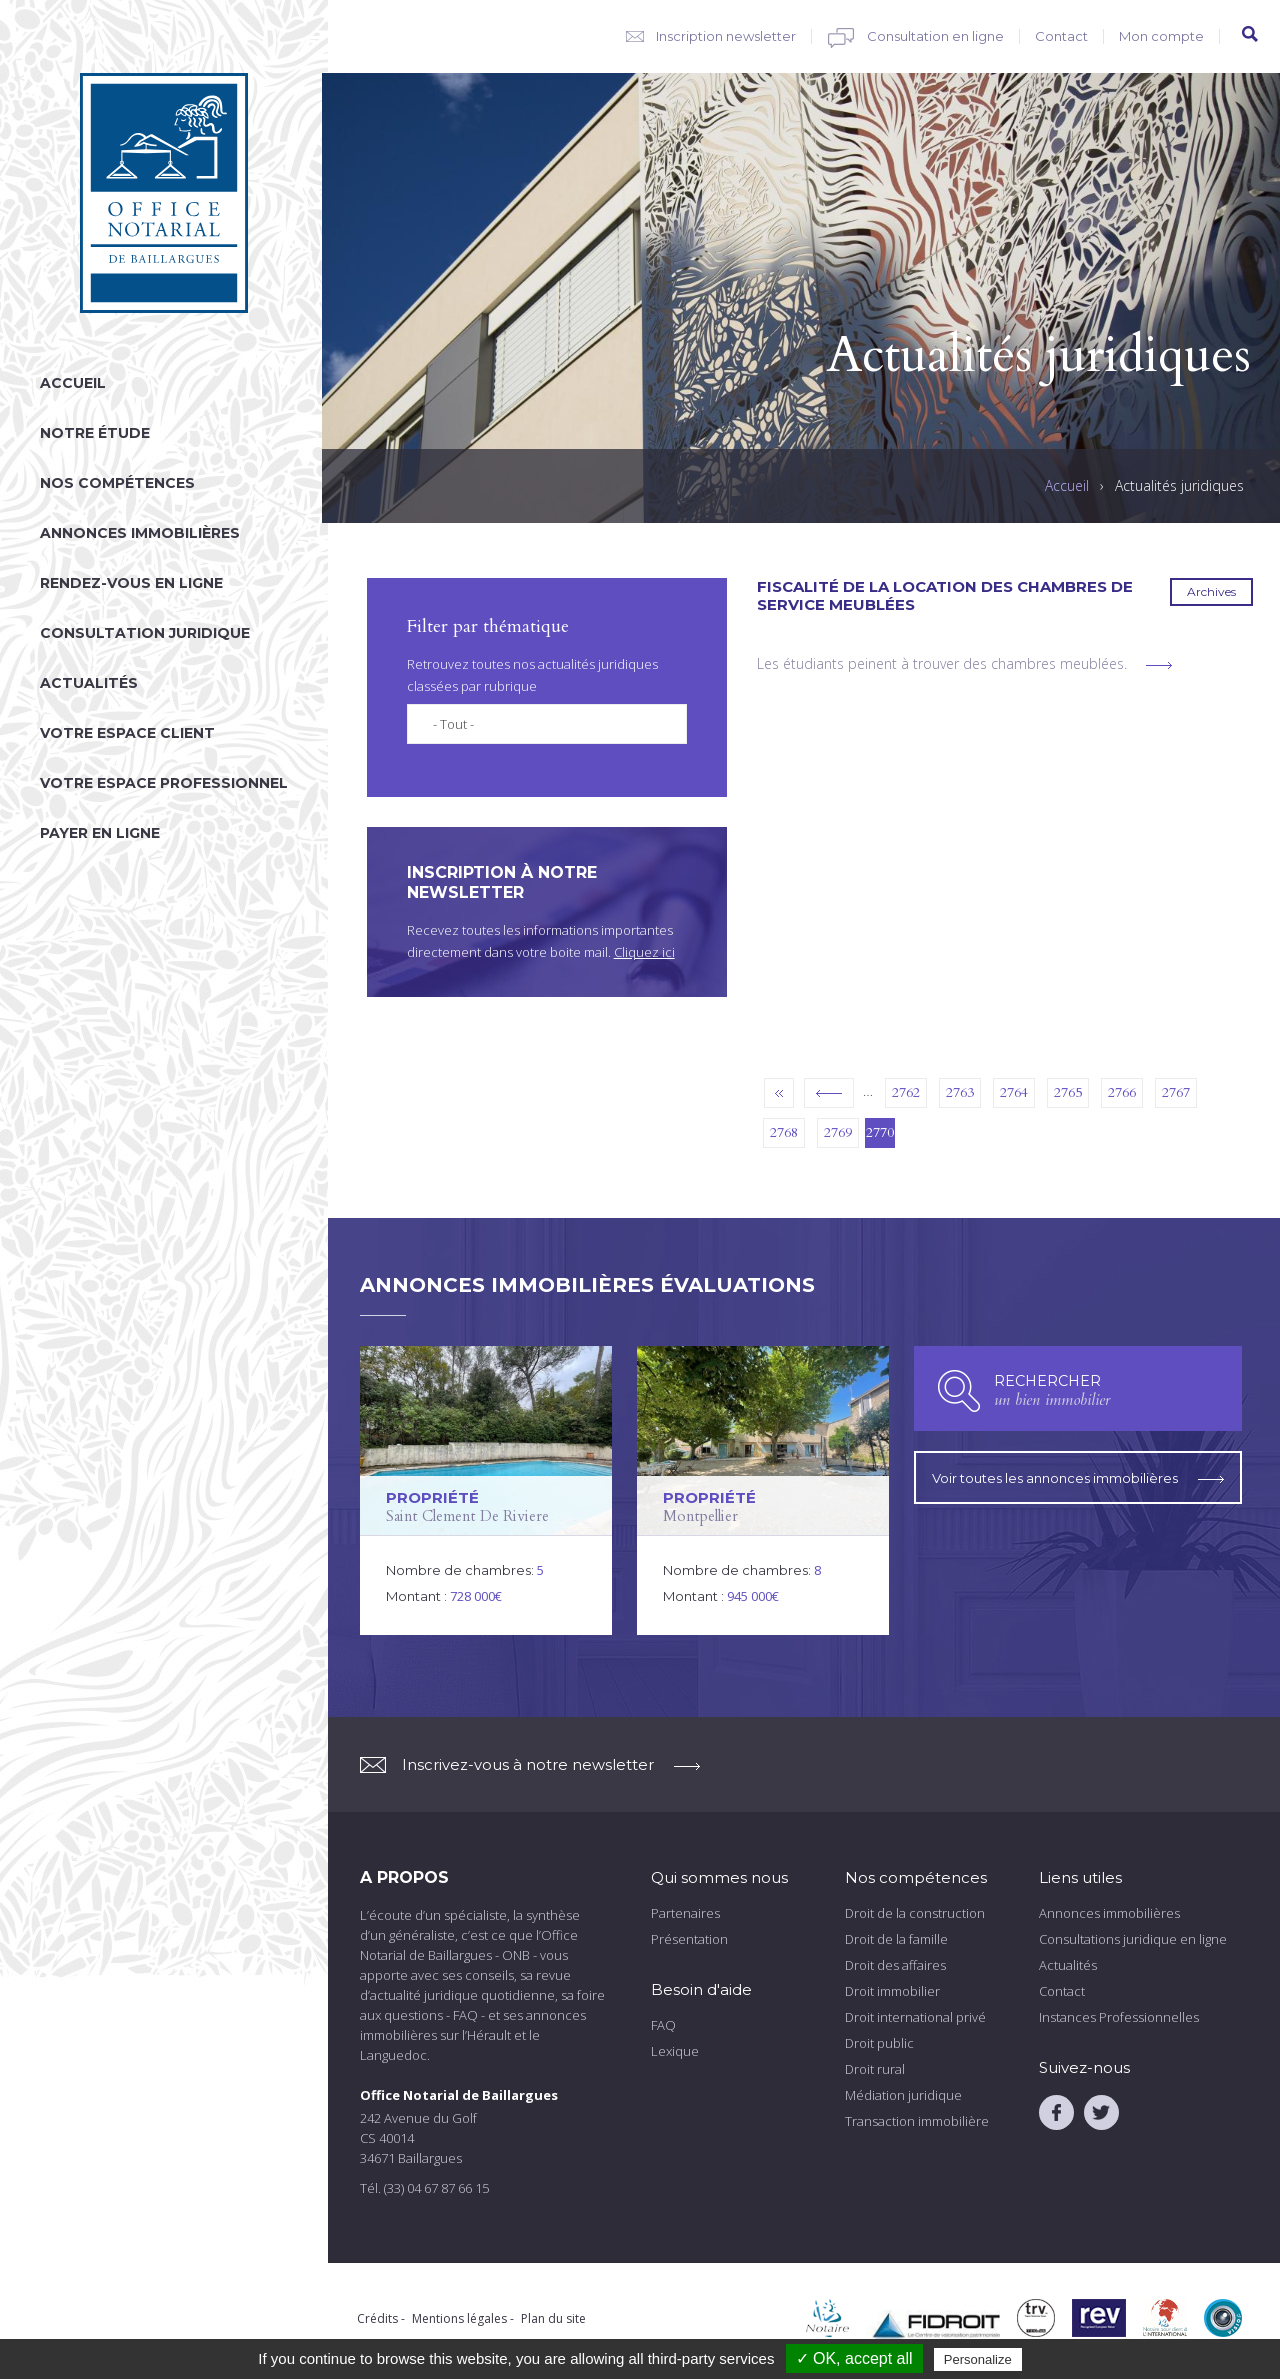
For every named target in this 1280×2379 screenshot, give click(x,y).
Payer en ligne (100, 833)
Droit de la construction (915, 1913)
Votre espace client (127, 733)
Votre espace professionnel (164, 783)
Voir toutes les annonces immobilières (1078, 1474)
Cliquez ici (644, 952)
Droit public (879, 2043)
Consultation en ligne (935, 36)
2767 (1176, 1092)
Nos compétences (117, 483)
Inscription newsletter (726, 36)
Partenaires (685, 1913)
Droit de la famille (896, 1939)
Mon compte (1161, 36)
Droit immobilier (892, 1991)
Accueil (73, 383)
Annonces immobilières (140, 533)
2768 (784, 1132)
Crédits (377, 2318)
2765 (1068, 1092)
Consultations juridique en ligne (1133, 1939)
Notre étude (95, 433)
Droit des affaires (895, 1965)
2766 (1122, 1092)
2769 (838, 1132)
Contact (1061, 36)
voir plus (1159, 665)
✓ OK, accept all (854, 2358)
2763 (960, 1092)
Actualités (89, 683)
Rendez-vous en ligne (131, 583)
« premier (779, 1093)
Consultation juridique (145, 633)
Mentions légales (459, 2318)
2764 (1014, 1092)
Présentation (689, 1939)
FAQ (663, 2025)
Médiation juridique (903, 2095)
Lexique (675, 2051)
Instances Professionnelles (1119, 2017)
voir (486, 1490)
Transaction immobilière (917, 2121)
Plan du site (553, 2318)
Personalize (978, 2359)
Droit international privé (915, 2017)
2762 (906, 1092)
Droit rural (875, 2069)
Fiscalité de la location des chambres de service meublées (945, 596)
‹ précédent (829, 1093)
